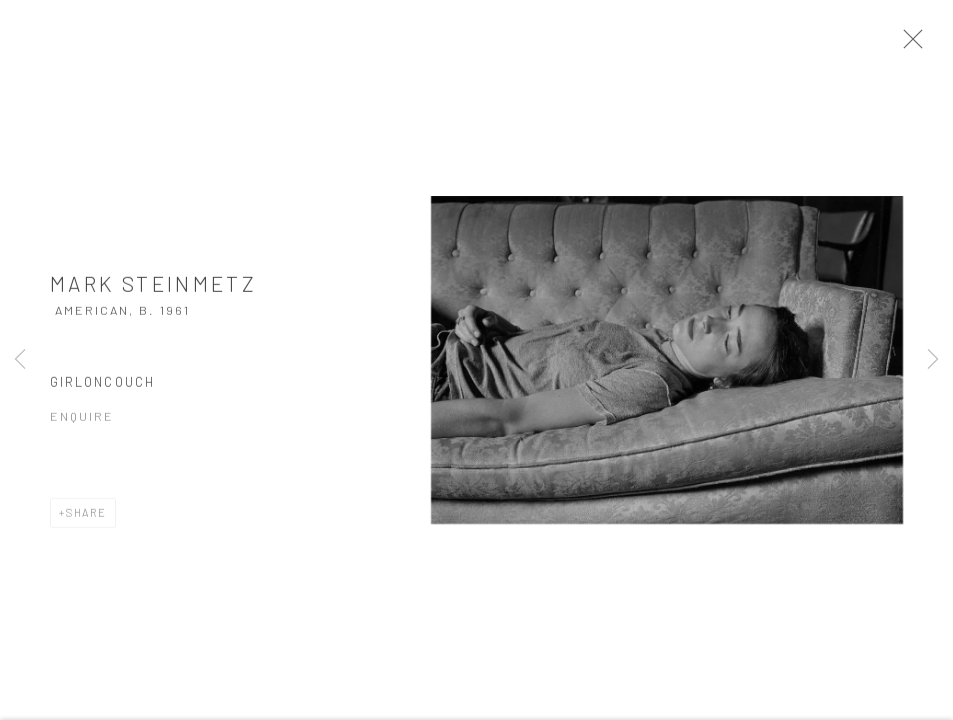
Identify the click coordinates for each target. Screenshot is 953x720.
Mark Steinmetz (153, 289)
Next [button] (933, 360)
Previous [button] (20, 360)
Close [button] (919, 45)
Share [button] (86, 518)
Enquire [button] (82, 422)
